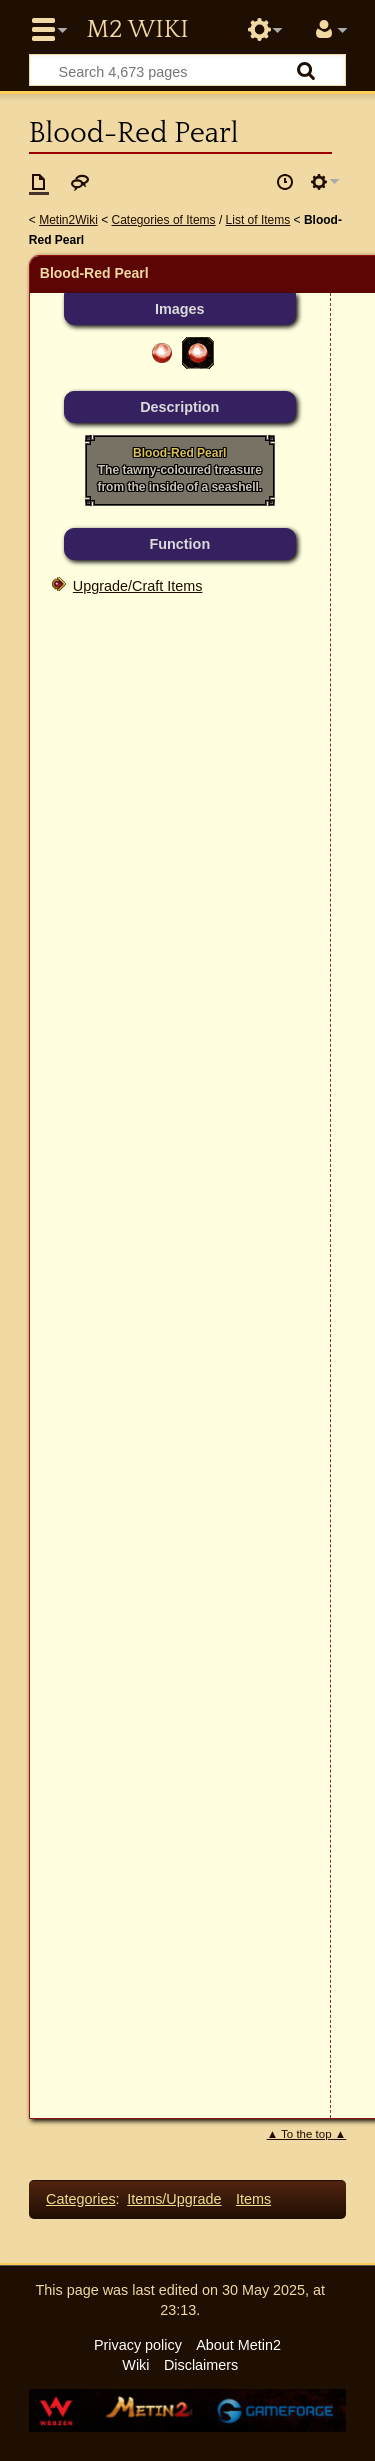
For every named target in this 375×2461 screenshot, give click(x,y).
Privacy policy (138, 2345)
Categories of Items (164, 220)
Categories (81, 2199)
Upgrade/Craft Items (138, 586)
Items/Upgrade (174, 2199)
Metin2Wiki (68, 220)
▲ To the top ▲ (307, 2134)
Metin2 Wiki (137, 30)
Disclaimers (201, 2365)
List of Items (258, 220)
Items (253, 2199)
